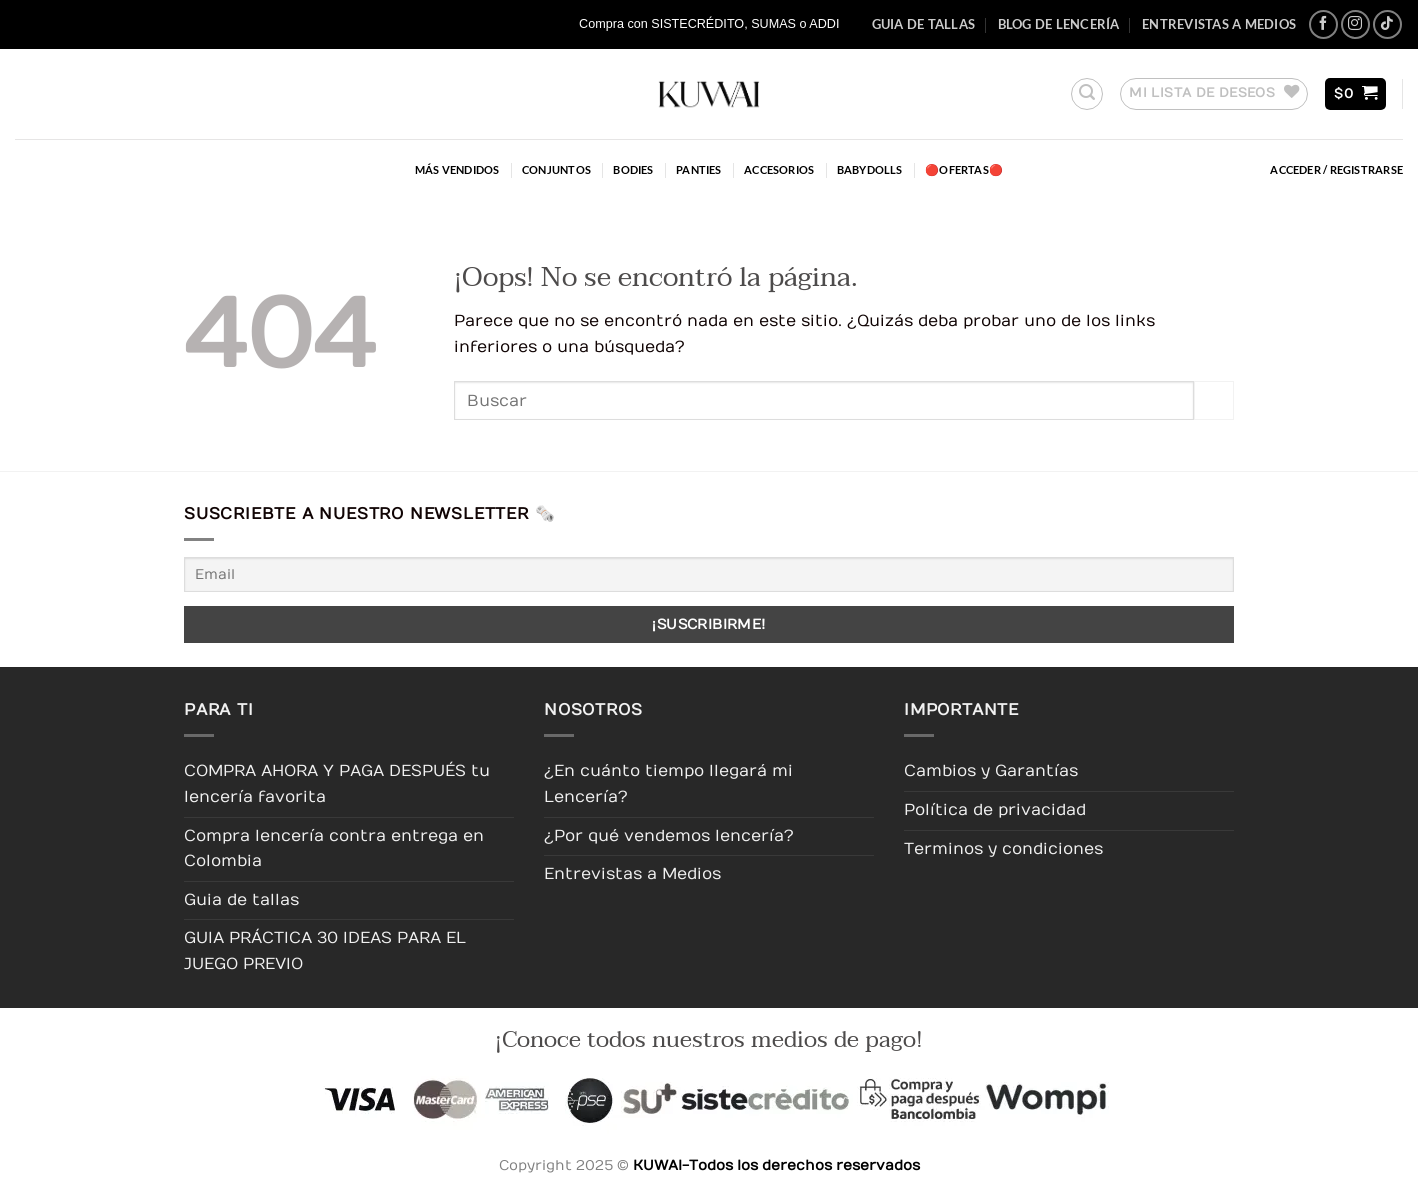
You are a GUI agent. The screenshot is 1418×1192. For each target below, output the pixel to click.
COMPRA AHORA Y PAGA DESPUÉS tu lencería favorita (337, 784)
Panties (699, 169)
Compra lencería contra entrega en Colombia (334, 849)
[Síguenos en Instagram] (1355, 24)
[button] (1087, 94)
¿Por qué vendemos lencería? (669, 836)
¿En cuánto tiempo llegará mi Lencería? (668, 784)
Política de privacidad (995, 810)
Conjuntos (556, 169)
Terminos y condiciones (1003, 849)
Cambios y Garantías (991, 771)
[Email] (709, 574)
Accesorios (779, 169)
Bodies (633, 169)
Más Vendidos (457, 169)
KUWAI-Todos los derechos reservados (776, 1165)
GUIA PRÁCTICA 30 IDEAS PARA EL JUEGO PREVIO (325, 951)
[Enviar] (1214, 400)
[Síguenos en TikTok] (1387, 24)
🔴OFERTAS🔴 (964, 169)
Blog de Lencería (1059, 24)
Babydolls (870, 169)
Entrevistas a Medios (1219, 24)
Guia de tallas (924, 24)
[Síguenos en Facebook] (1323, 24)
